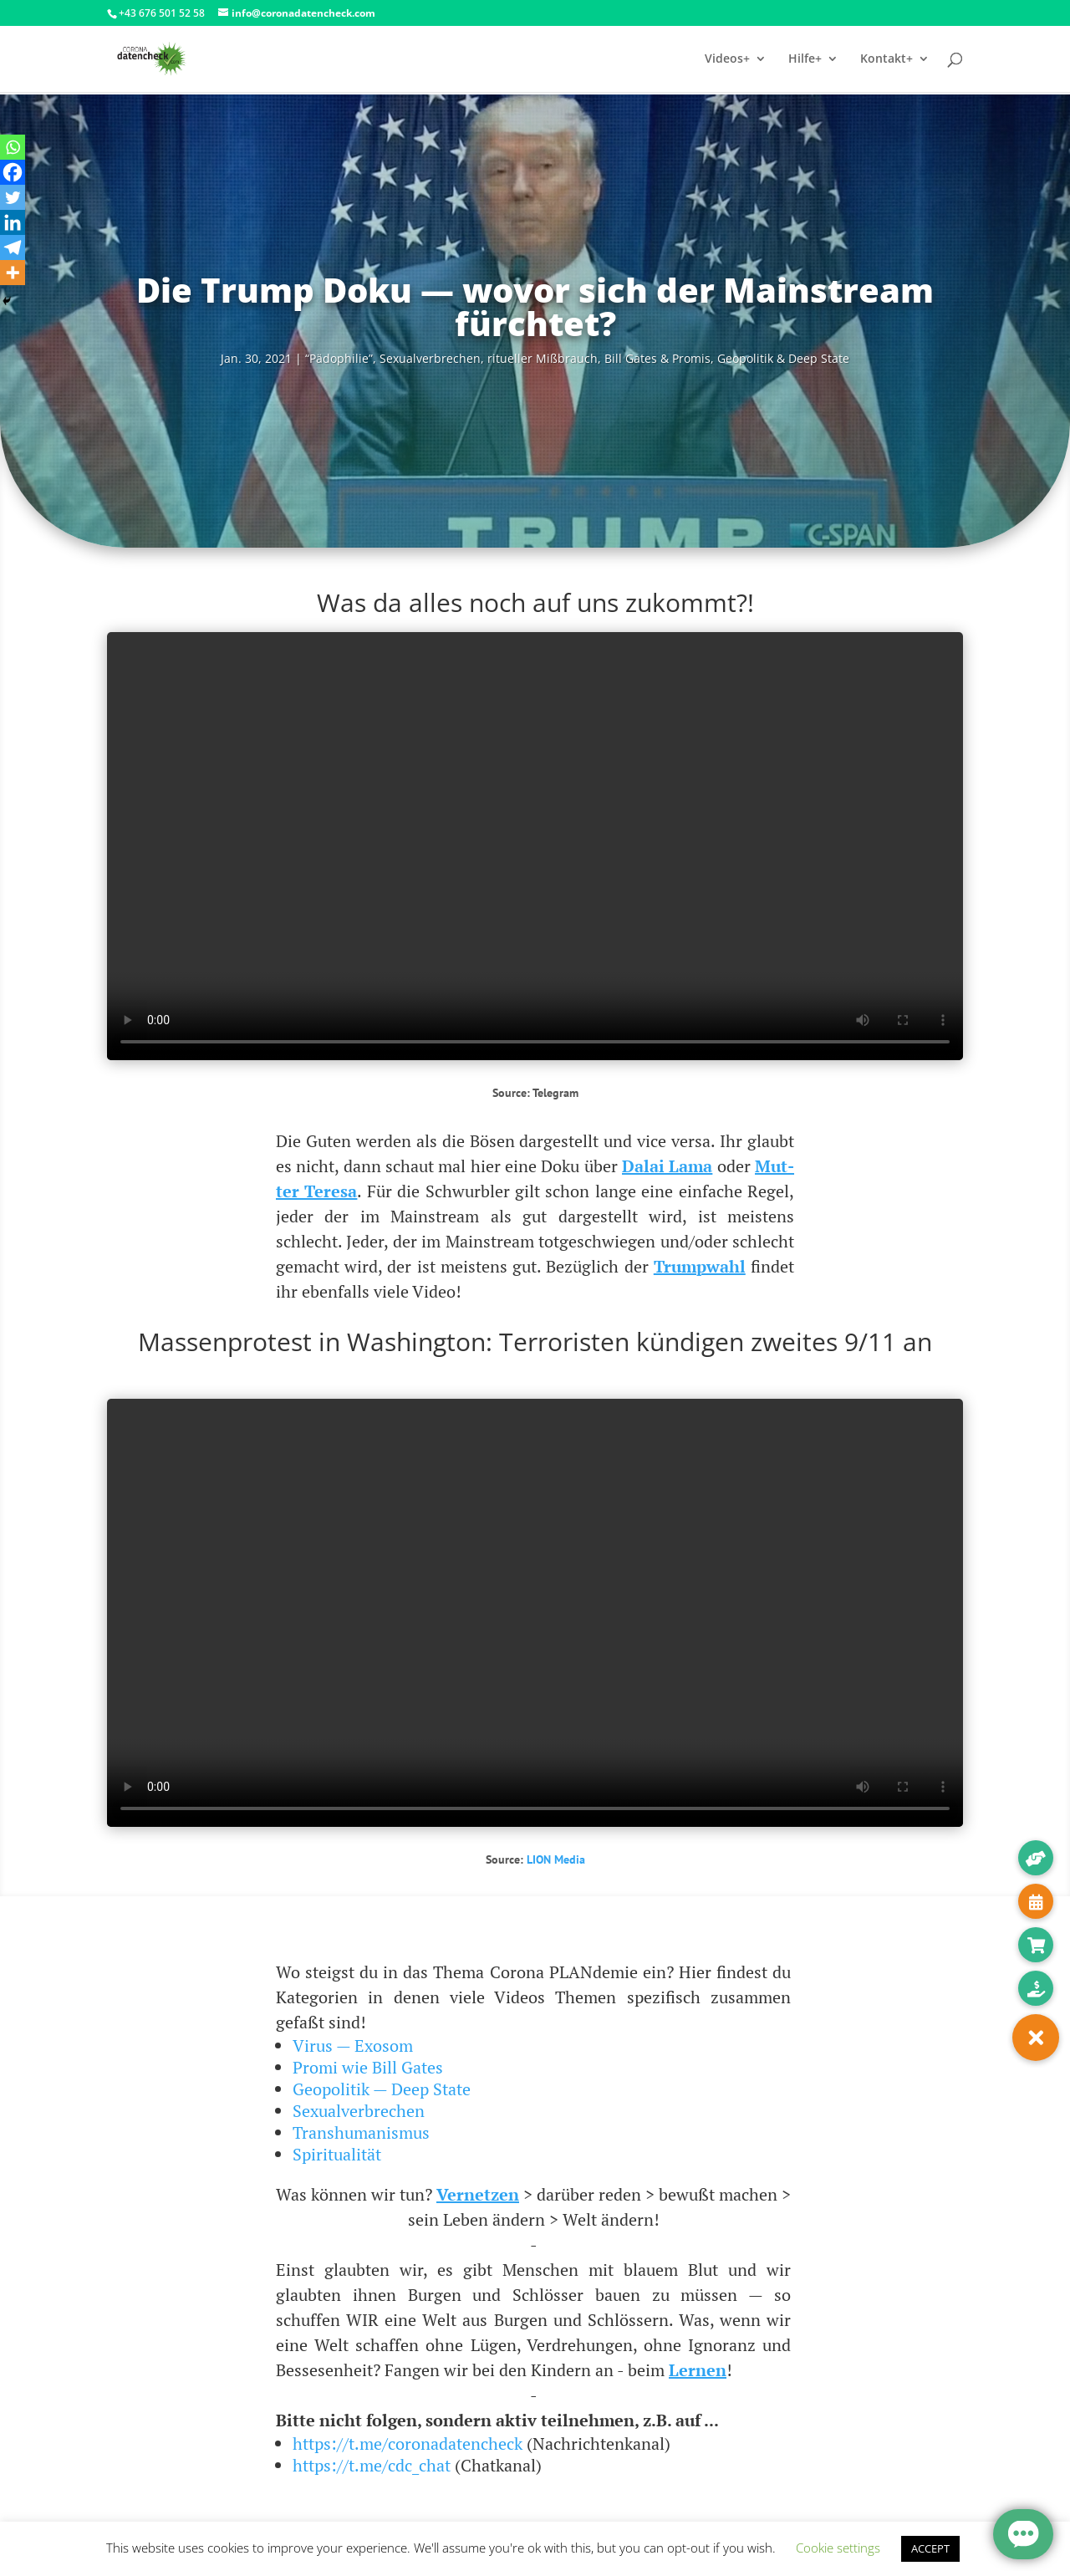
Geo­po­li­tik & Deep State (783, 358)
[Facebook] (12, 172)
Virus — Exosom (353, 2045)
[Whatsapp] (12, 147)
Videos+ (727, 59)
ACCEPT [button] (930, 2548)
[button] (1035, 2037)
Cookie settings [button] (838, 2547)
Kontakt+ (886, 59)
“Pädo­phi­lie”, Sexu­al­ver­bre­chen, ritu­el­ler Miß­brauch (451, 358)
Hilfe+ (805, 59)
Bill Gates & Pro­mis (657, 358)
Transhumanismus (361, 2132)
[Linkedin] (12, 222)
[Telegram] (12, 247)
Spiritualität (337, 2154)
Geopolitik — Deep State (382, 2089)
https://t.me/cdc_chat (372, 2465)
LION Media (556, 1859)
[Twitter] (12, 197)
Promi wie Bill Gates (368, 2067)
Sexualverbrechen (359, 2110)
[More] (12, 272)
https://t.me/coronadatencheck (407, 2443)
